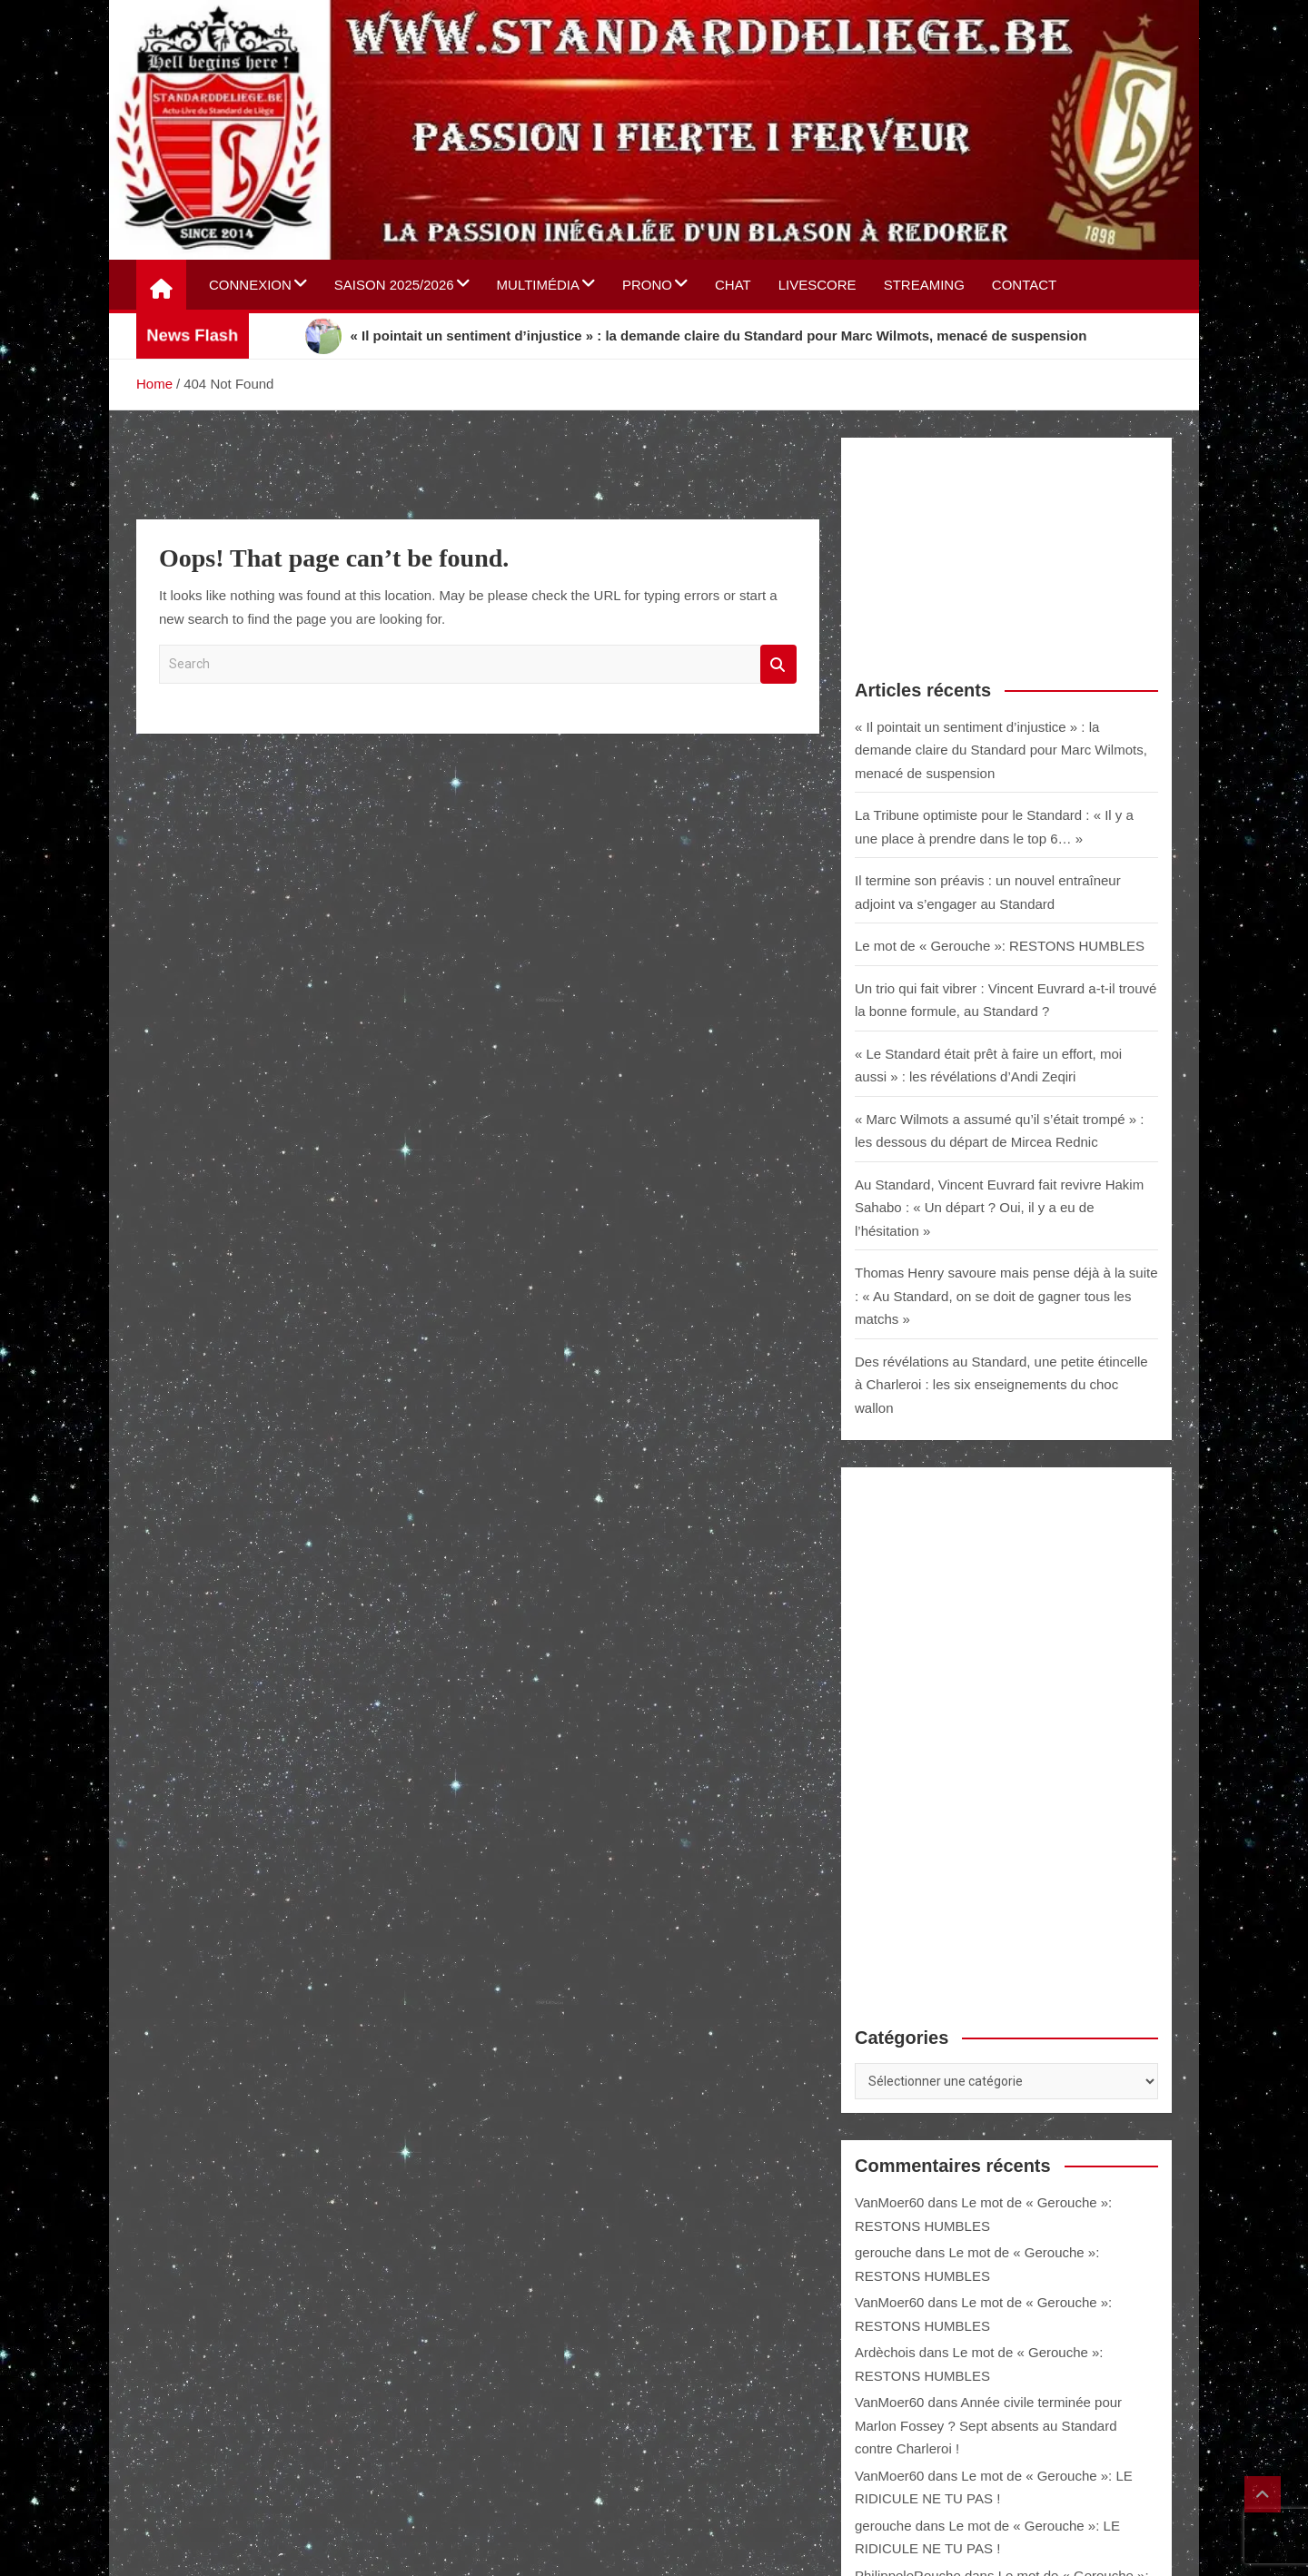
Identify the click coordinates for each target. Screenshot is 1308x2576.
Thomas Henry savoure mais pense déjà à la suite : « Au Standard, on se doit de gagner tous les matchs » (1006, 1296)
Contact (1024, 284)
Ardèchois (885, 2352)
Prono (647, 284)
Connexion (250, 284)
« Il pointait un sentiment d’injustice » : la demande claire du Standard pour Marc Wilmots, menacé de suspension (1001, 750)
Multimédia (538, 284)
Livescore (817, 284)
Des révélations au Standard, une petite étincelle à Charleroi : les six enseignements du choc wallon (1001, 1385)
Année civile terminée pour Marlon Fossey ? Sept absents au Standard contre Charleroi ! (988, 2425)
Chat (733, 284)
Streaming (924, 284)
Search (778, 664)
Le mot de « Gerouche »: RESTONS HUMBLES (999, 945)
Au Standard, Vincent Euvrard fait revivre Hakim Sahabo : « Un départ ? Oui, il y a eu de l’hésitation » (999, 1208)
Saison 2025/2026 (394, 284)
